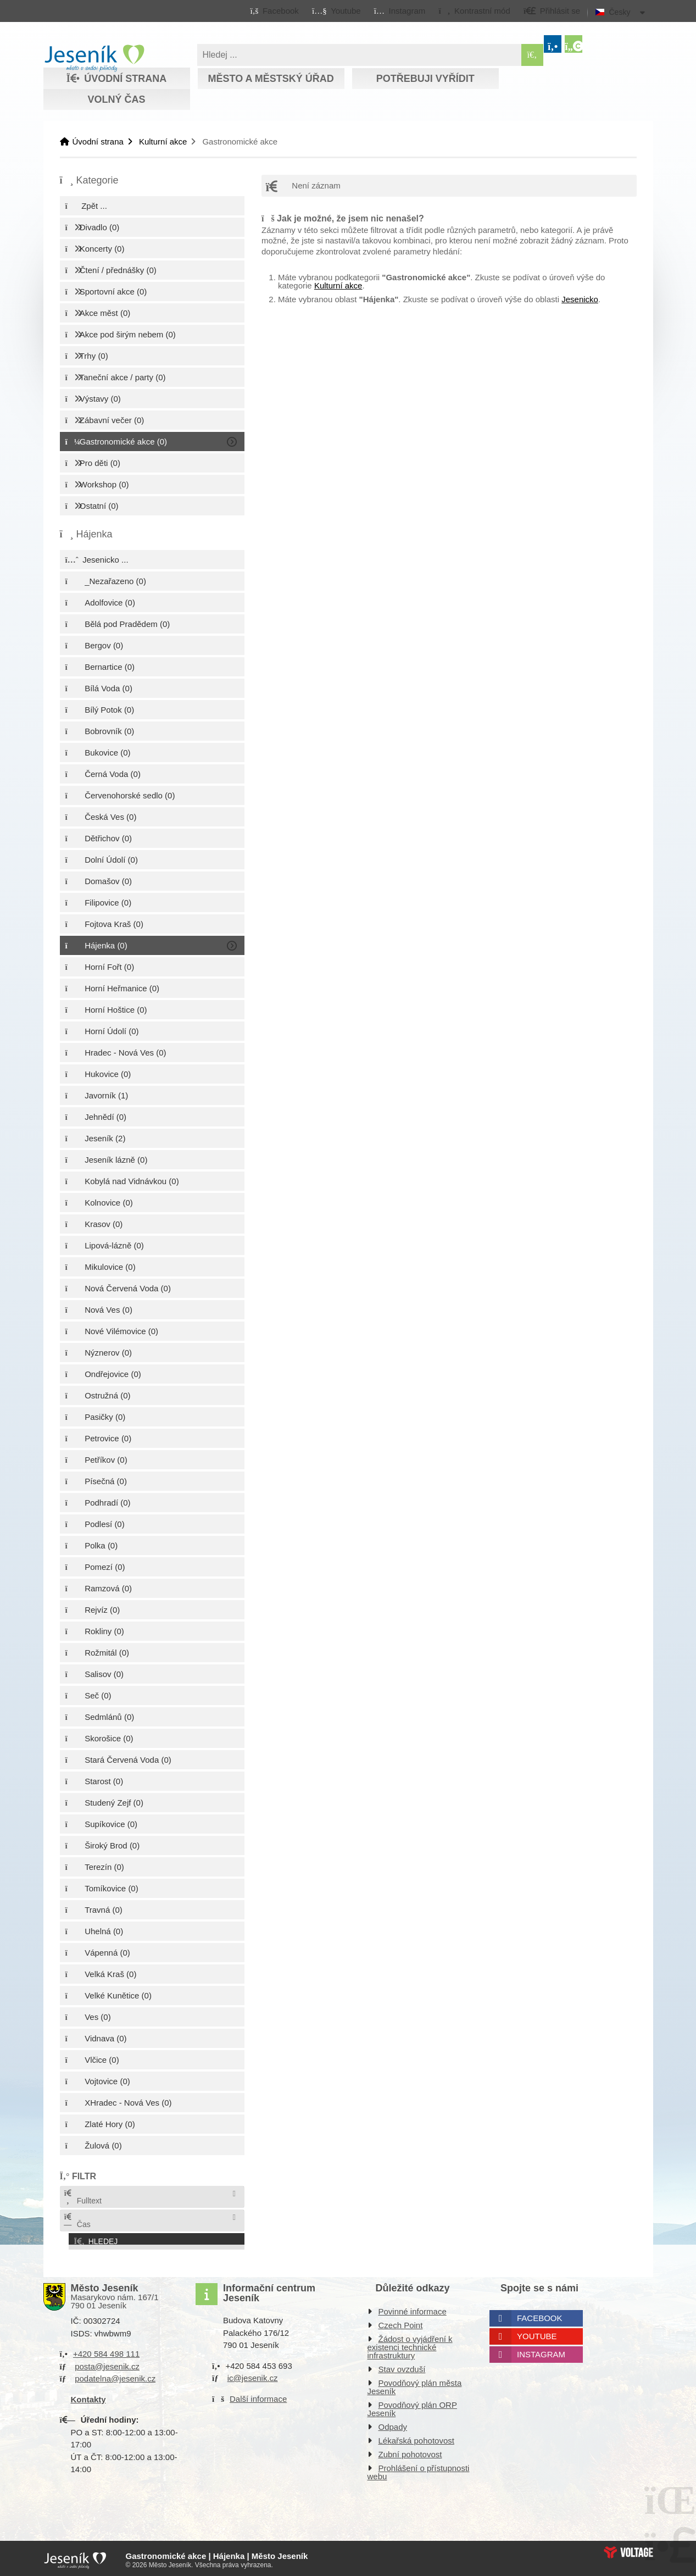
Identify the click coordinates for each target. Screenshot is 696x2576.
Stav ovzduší (402, 2366)
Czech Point (400, 2322)
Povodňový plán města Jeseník (415, 2384)
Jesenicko (579, 299)
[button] (474, 10)
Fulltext (82, 2197)
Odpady (393, 2424)
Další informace (258, 2395)
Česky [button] (620, 12)
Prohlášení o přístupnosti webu (419, 2469)
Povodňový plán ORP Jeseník (412, 2406)
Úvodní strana (94, 58)
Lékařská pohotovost (416, 2437)
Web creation (628, 2549)
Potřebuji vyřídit (425, 78)
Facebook (540, 2315)
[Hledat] (532, 55)
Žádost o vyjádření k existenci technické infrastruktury (410, 2344)
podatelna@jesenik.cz (115, 2375)
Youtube (537, 2333)
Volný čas (116, 99)
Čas (77, 2221)
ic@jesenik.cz (252, 2375)
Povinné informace (412, 2308)
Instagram (541, 2351)
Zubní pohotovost (410, 2451)
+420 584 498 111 (106, 2351)
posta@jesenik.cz (107, 2363)
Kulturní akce (163, 141)
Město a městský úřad (270, 78)
